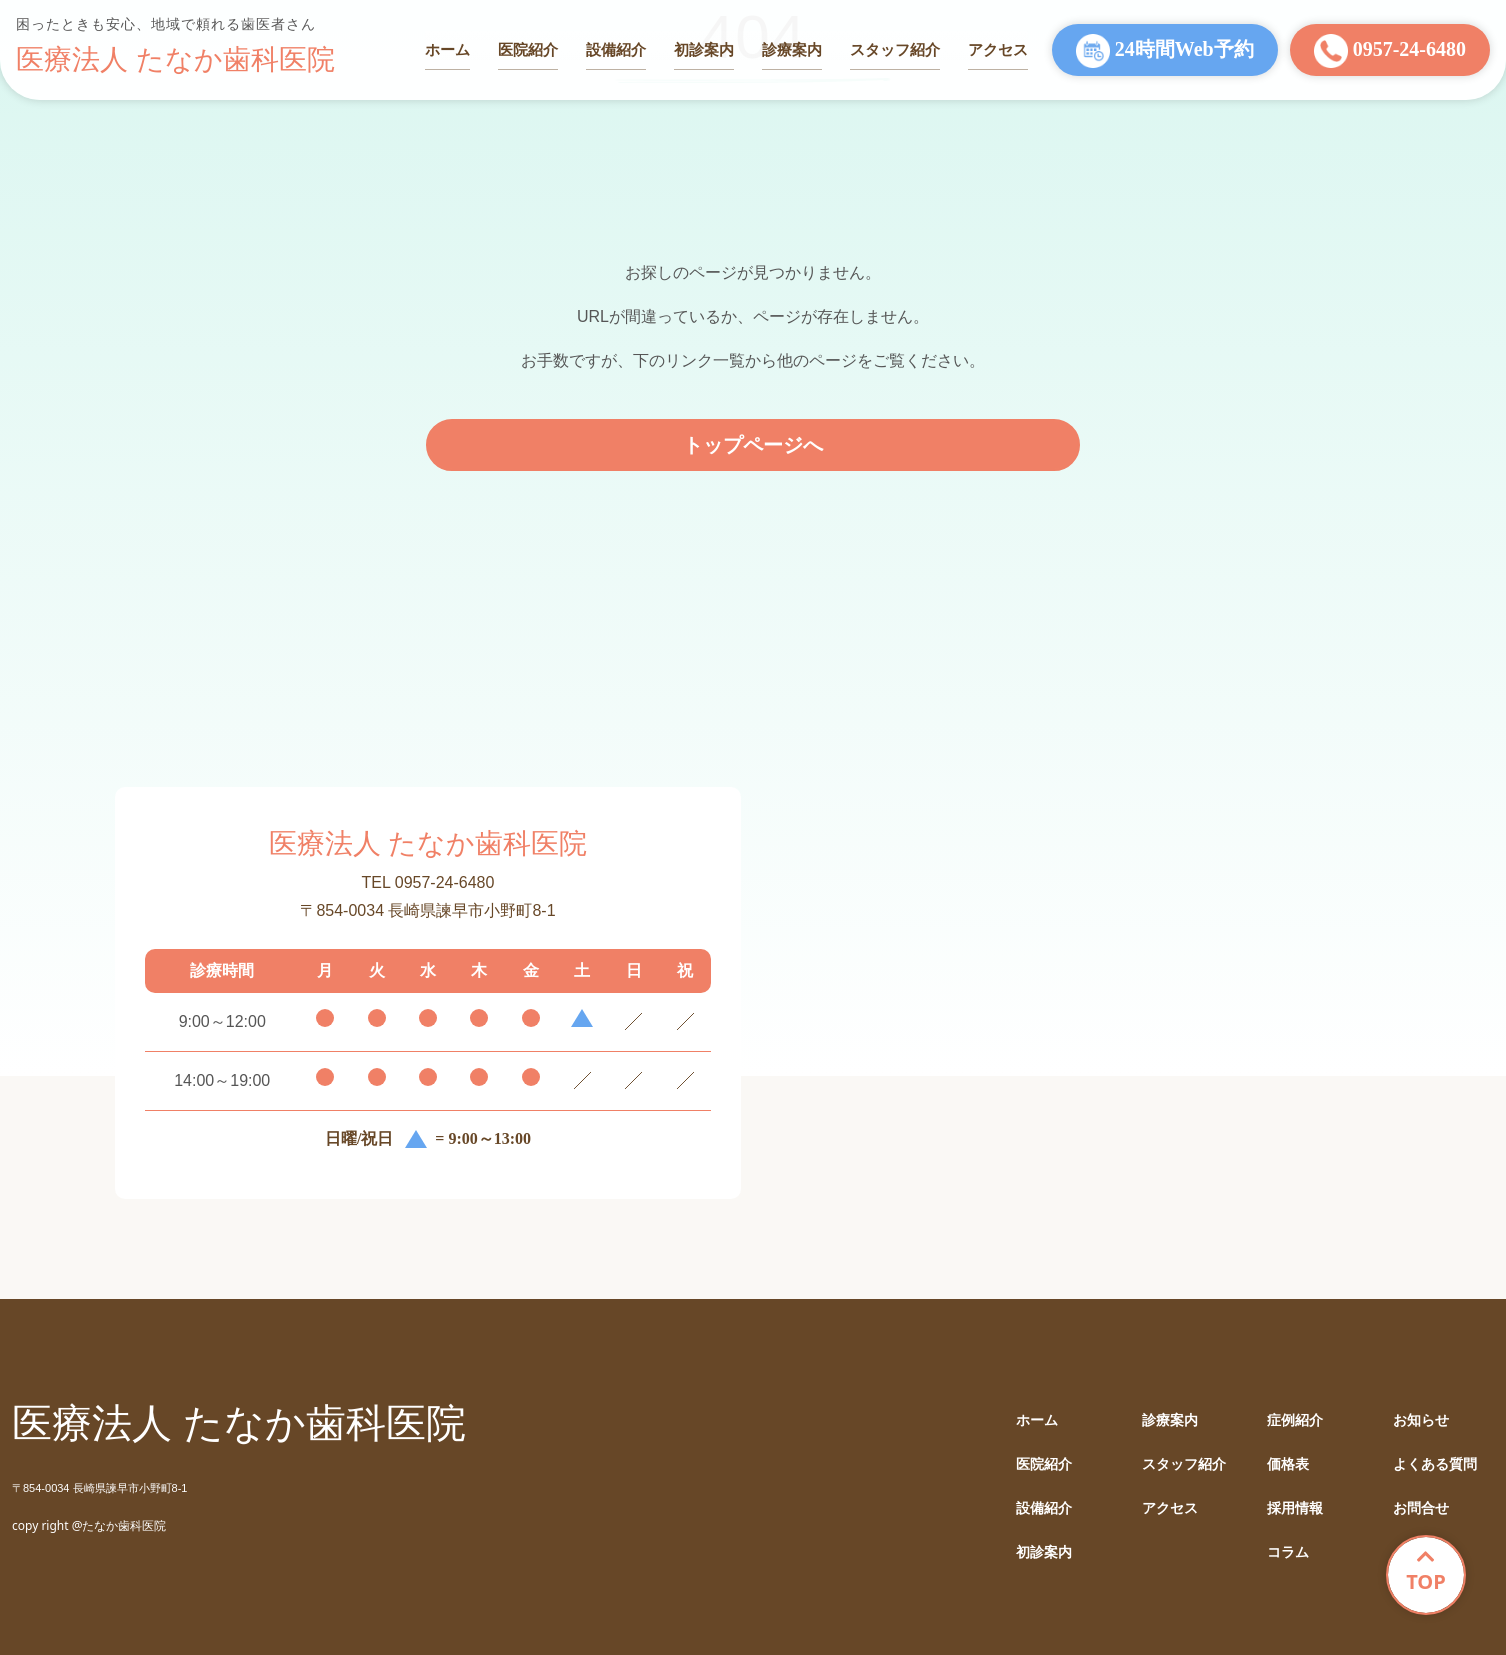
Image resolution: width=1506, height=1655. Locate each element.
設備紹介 (616, 49)
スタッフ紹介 (895, 49)
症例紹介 (1295, 1420)
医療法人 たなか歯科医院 (175, 59)
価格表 (1288, 1464)
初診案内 (704, 49)
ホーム (447, 49)
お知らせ (1421, 1420)
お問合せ (1421, 1508)
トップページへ (753, 445)
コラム (1288, 1552)
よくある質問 (1435, 1464)
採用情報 (1295, 1508)
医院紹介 (528, 49)
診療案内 (792, 49)
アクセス (998, 49)
